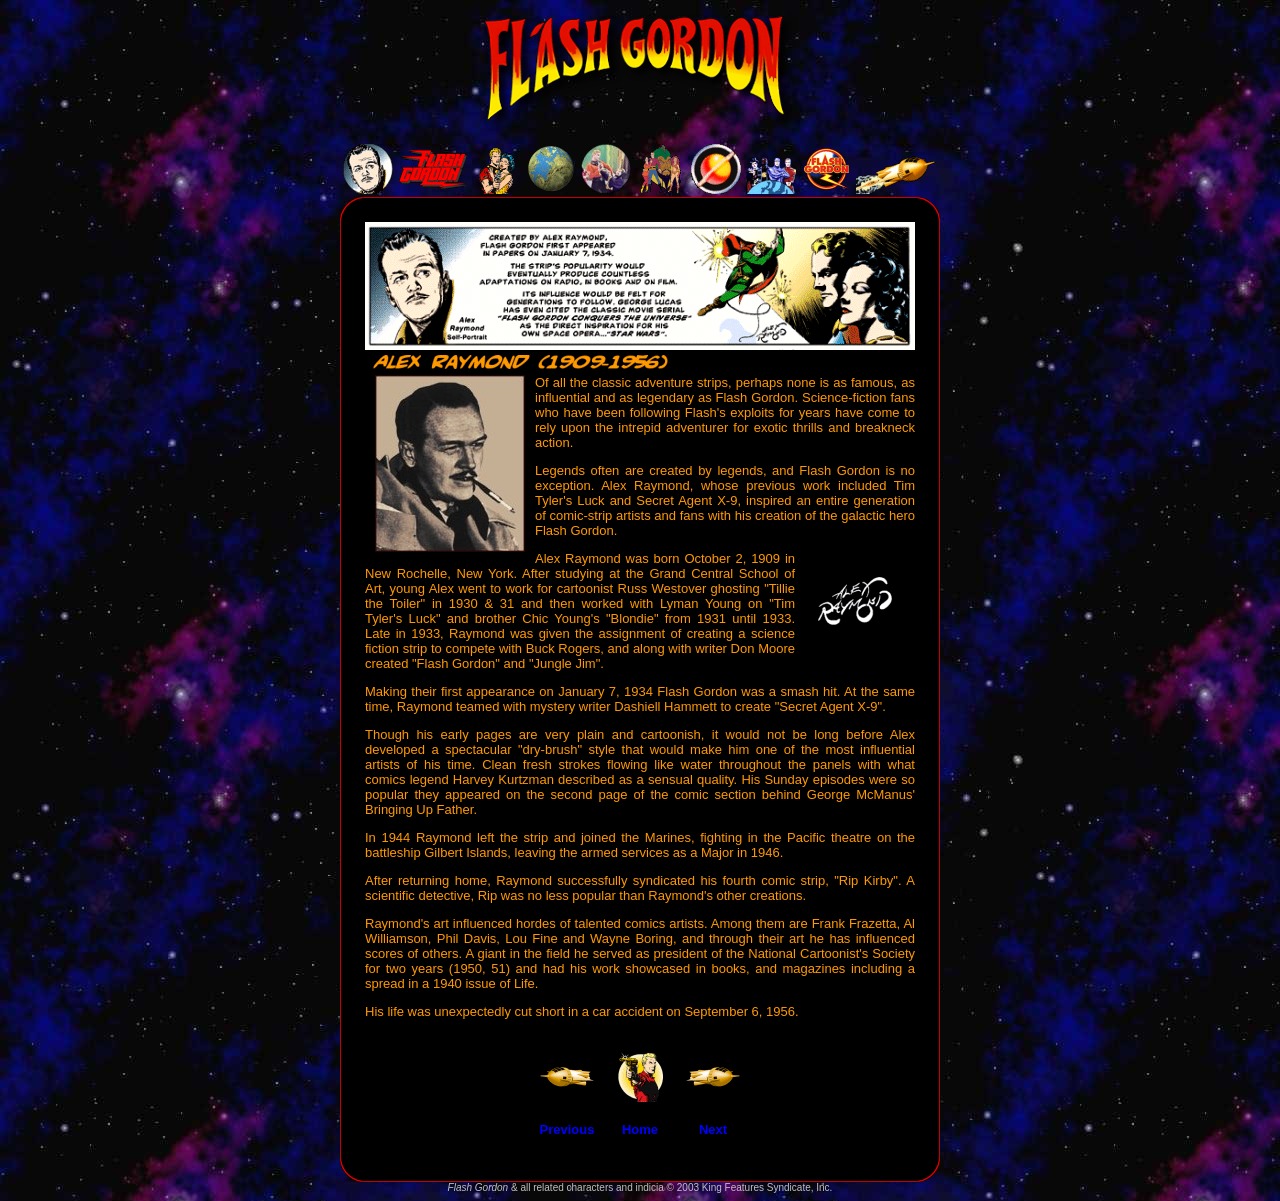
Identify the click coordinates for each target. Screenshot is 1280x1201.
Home (640, 1129)
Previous (567, 1129)
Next (713, 1129)
